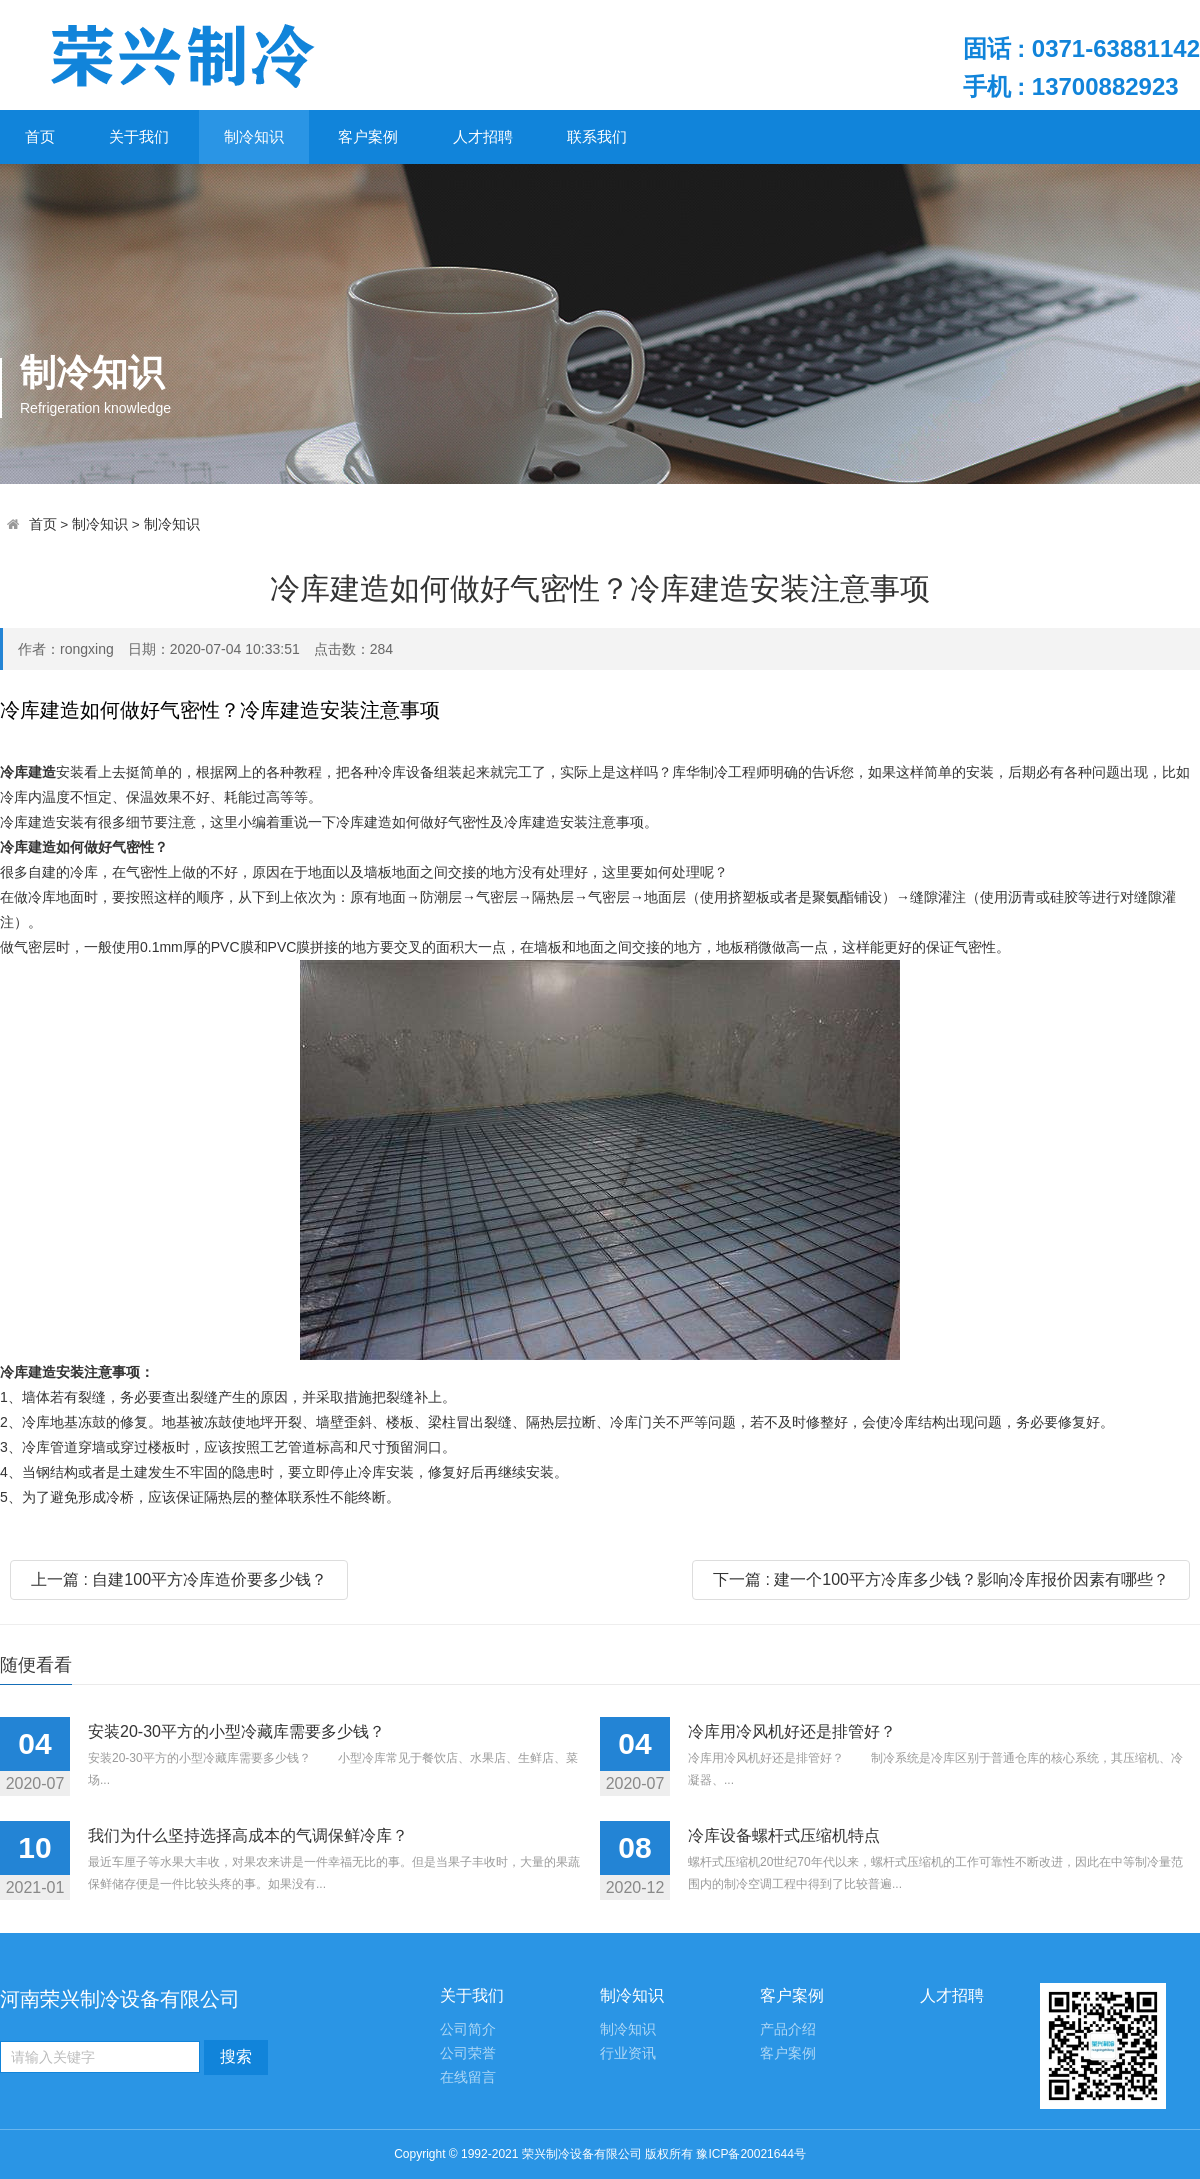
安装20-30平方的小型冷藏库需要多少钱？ (236, 1731)
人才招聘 (483, 136)
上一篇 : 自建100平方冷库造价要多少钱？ (179, 1579)
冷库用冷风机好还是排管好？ (792, 1731)
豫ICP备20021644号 (750, 2154)
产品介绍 (788, 2029)
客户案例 (368, 136)
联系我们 (597, 136)
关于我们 (139, 136)
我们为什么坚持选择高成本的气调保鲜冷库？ (248, 1835)
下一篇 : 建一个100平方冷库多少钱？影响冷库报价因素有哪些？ (941, 1579)
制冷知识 (254, 136)
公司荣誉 (468, 2053)
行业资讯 (628, 2053)
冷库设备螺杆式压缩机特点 (784, 1835)
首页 (40, 136)
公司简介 (468, 2029)
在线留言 (468, 2077)
